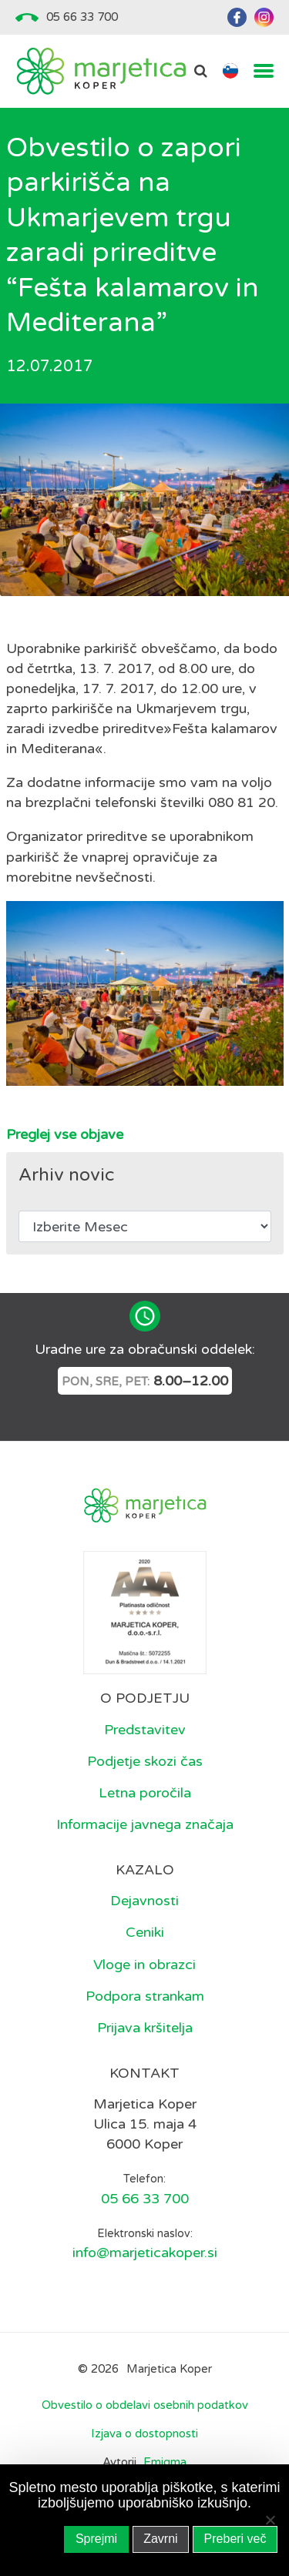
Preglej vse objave (64, 1134)
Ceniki (145, 1932)
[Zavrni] (269, 2519)
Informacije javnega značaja (145, 1824)
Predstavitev (145, 1729)
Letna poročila (145, 1792)
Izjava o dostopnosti (144, 2433)
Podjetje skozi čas (145, 1761)
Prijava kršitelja (145, 2027)
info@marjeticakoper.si (144, 2252)
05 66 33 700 (82, 17)
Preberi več (235, 2538)
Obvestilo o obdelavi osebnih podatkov (145, 2405)
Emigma (165, 2462)
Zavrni (160, 2538)
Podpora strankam (145, 1996)
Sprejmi (96, 2538)
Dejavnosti (144, 1900)
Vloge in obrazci (144, 1964)
